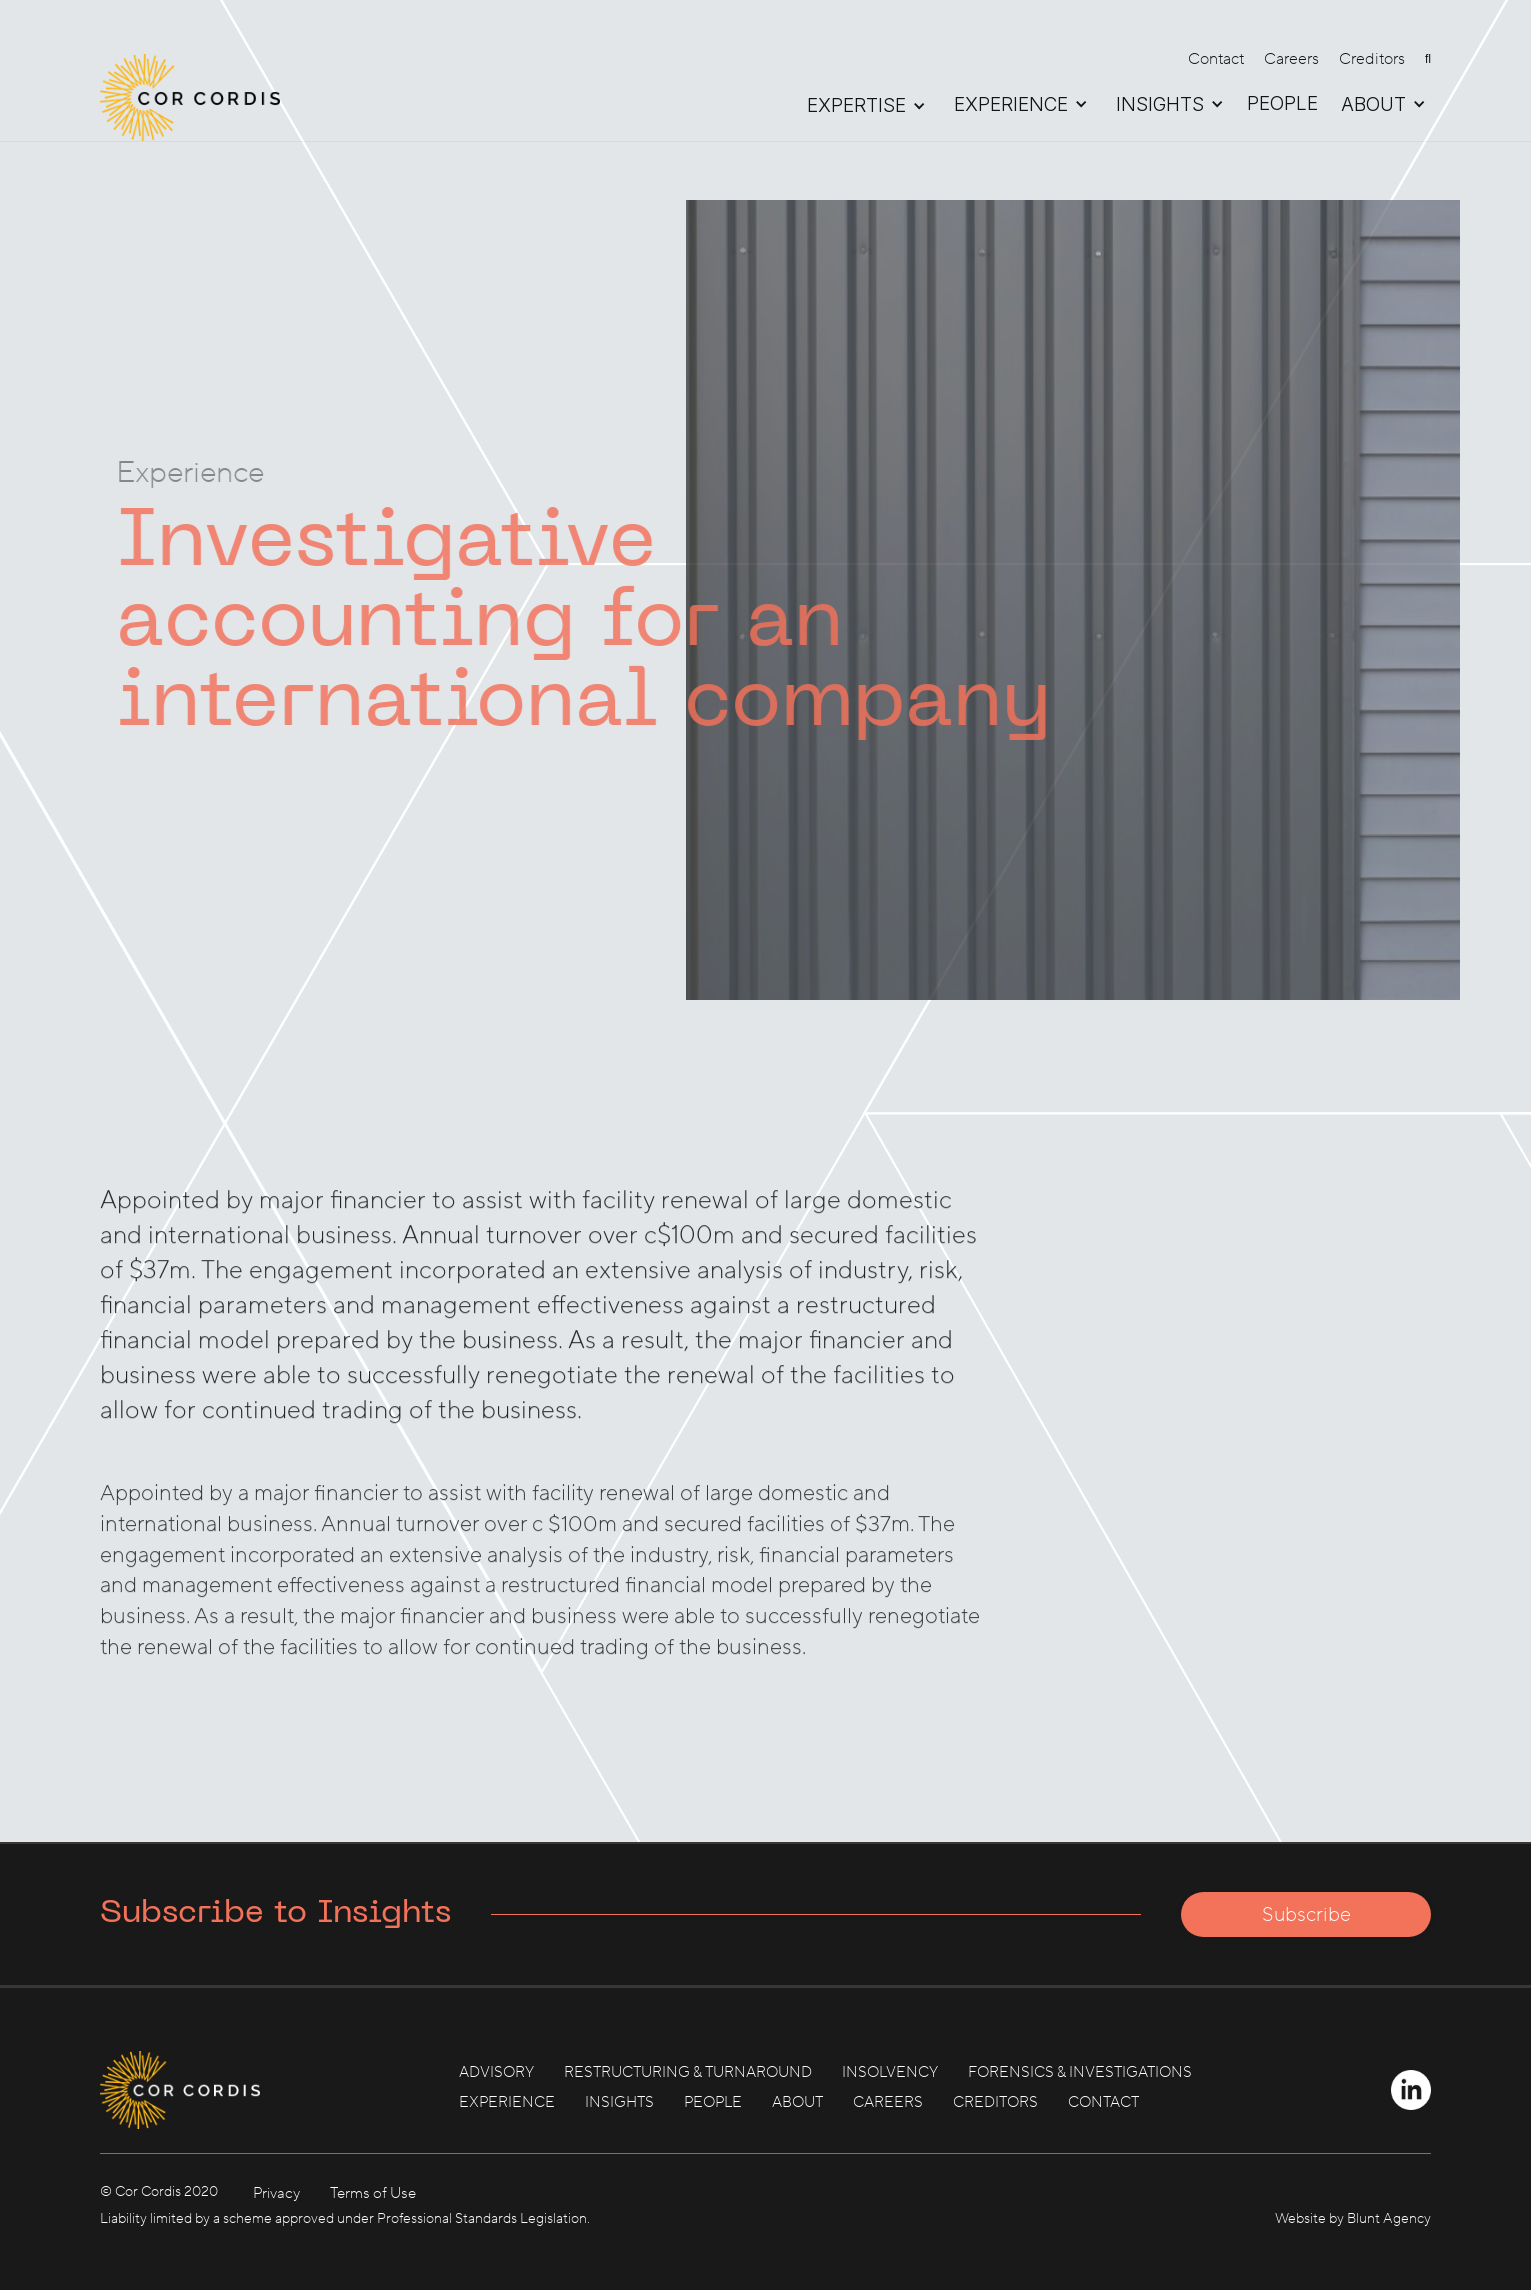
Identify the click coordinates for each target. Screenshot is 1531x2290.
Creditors (1372, 59)
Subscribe (1306, 1915)
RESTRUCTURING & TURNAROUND (688, 2072)
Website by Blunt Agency (1353, 2219)
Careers (1291, 59)
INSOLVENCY (890, 2072)
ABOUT (797, 2102)
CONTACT (1103, 2102)
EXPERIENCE (507, 2102)
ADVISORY (496, 2072)
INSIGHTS (619, 2102)
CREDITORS (995, 2102)
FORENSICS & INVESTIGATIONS (1080, 2072)
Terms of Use (373, 2193)
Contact (1216, 59)
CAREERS (888, 2102)
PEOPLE (1282, 104)
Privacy (276, 2193)
